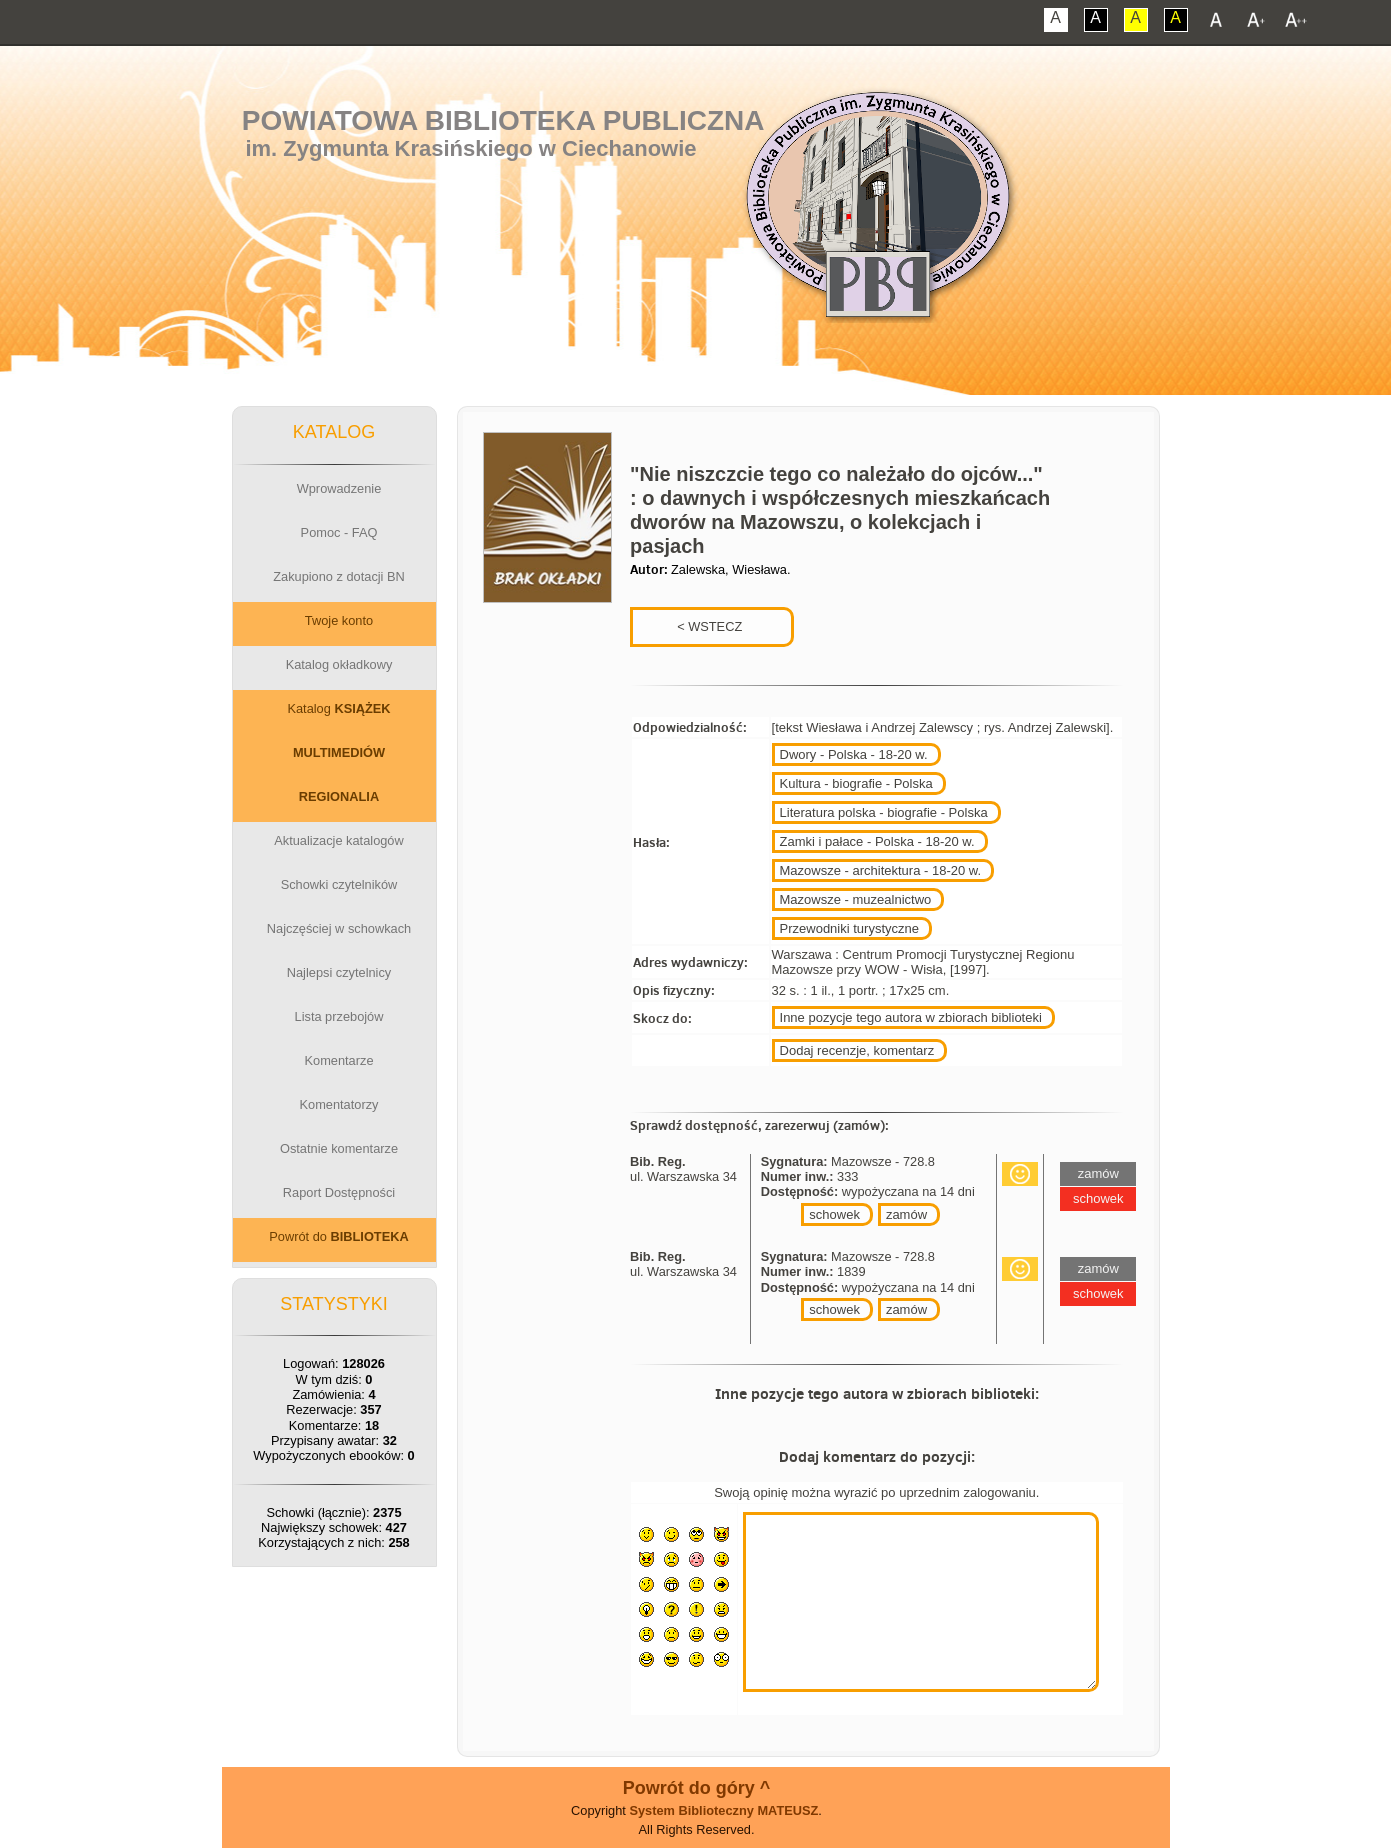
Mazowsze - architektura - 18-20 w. (881, 870)
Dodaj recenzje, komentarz (857, 1050)
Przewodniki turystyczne (849, 928)
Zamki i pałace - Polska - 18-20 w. (877, 841)
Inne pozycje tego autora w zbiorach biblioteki (911, 1017)
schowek (834, 1214)
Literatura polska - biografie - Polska (884, 812)
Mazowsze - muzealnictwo (856, 899)
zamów (906, 1214)
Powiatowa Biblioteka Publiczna (503, 120)
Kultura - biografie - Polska (856, 783)
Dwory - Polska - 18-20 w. (854, 754)
